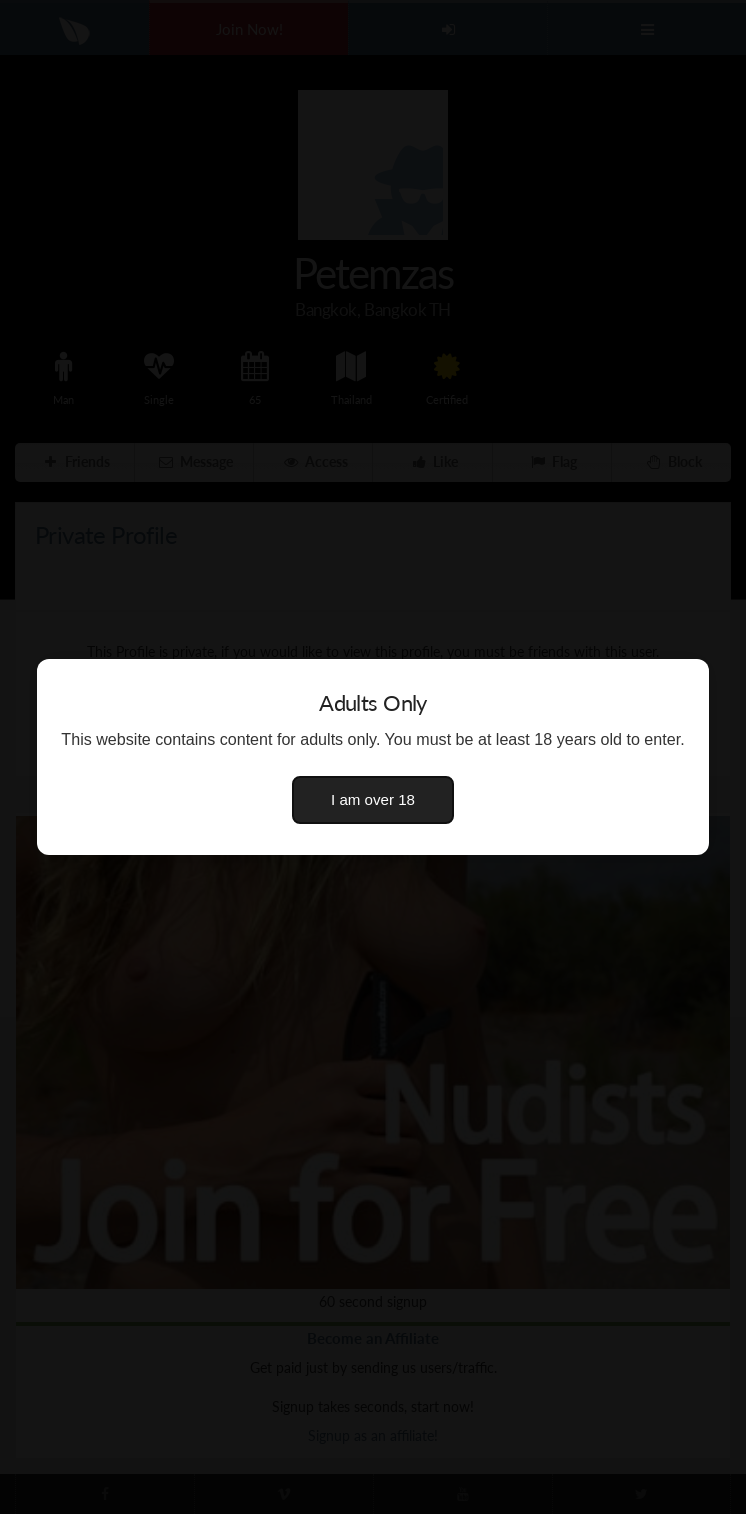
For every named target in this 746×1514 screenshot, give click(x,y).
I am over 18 (373, 799)
